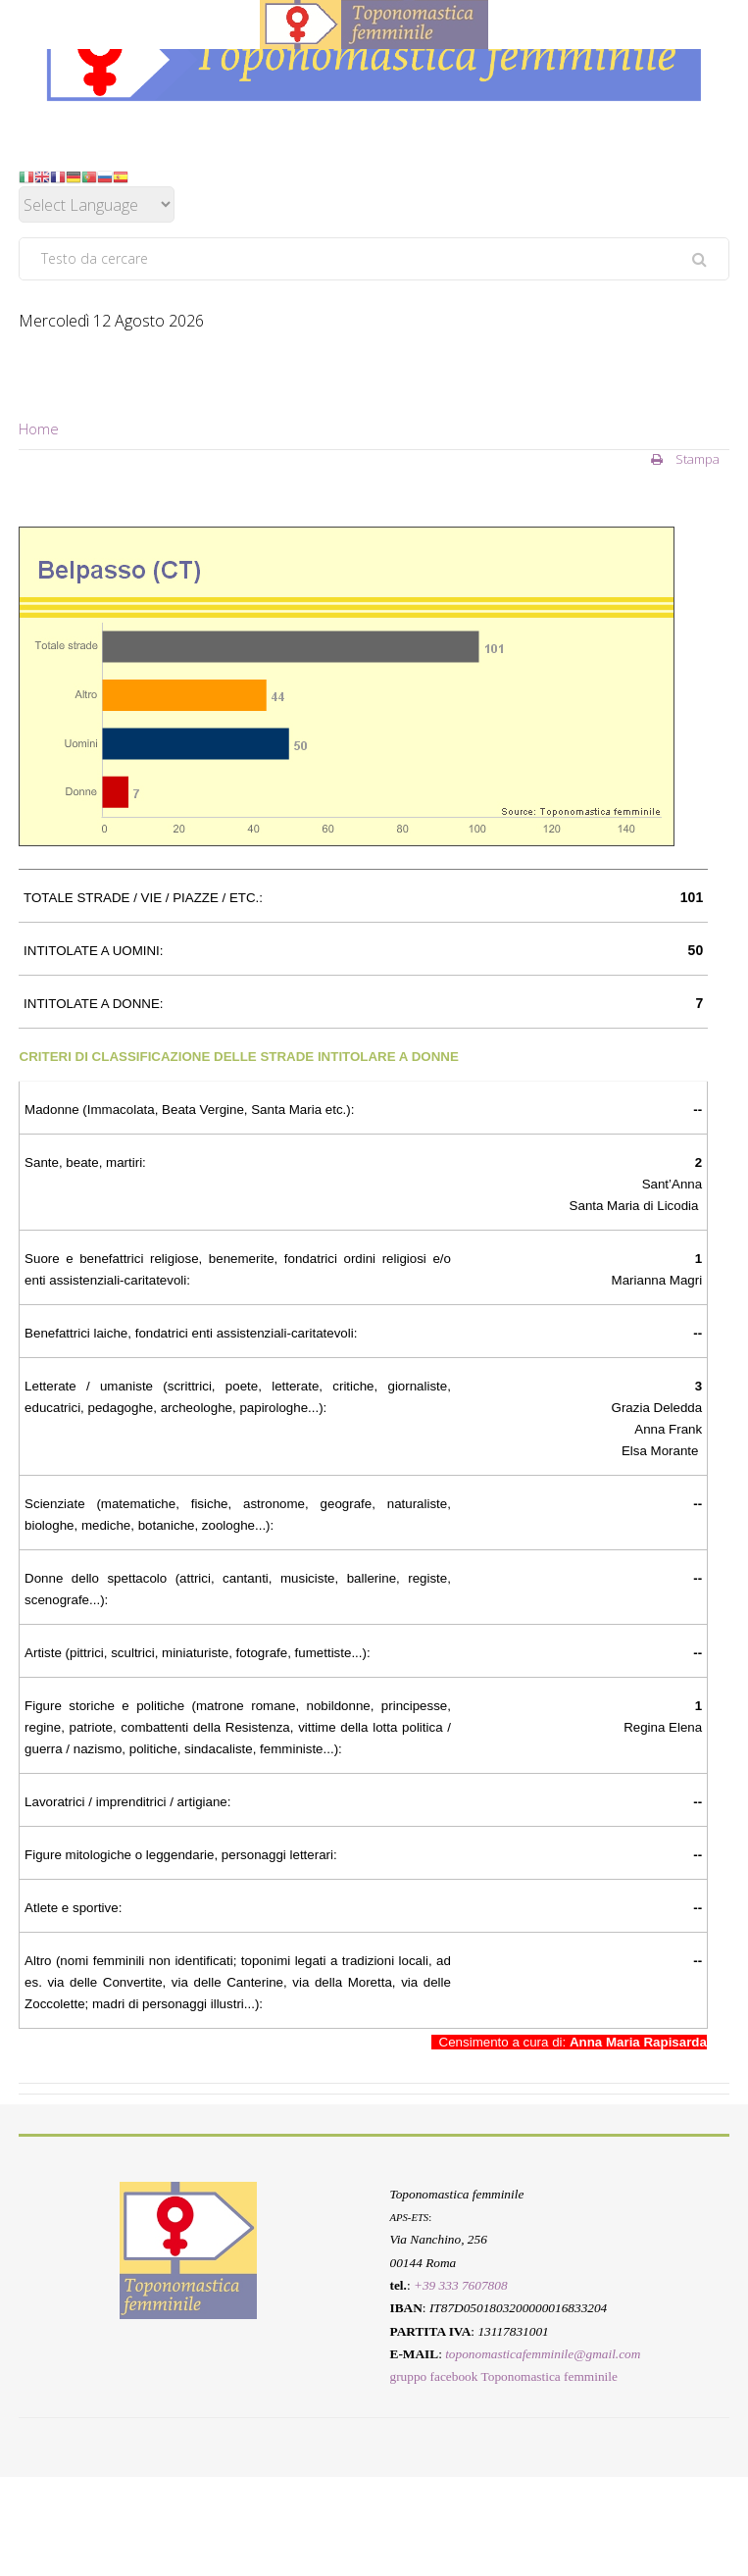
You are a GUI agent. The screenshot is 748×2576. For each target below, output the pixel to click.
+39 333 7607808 (461, 2285)
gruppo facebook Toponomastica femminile (504, 2377)
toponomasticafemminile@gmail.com (542, 2354)
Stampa (685, 459)
